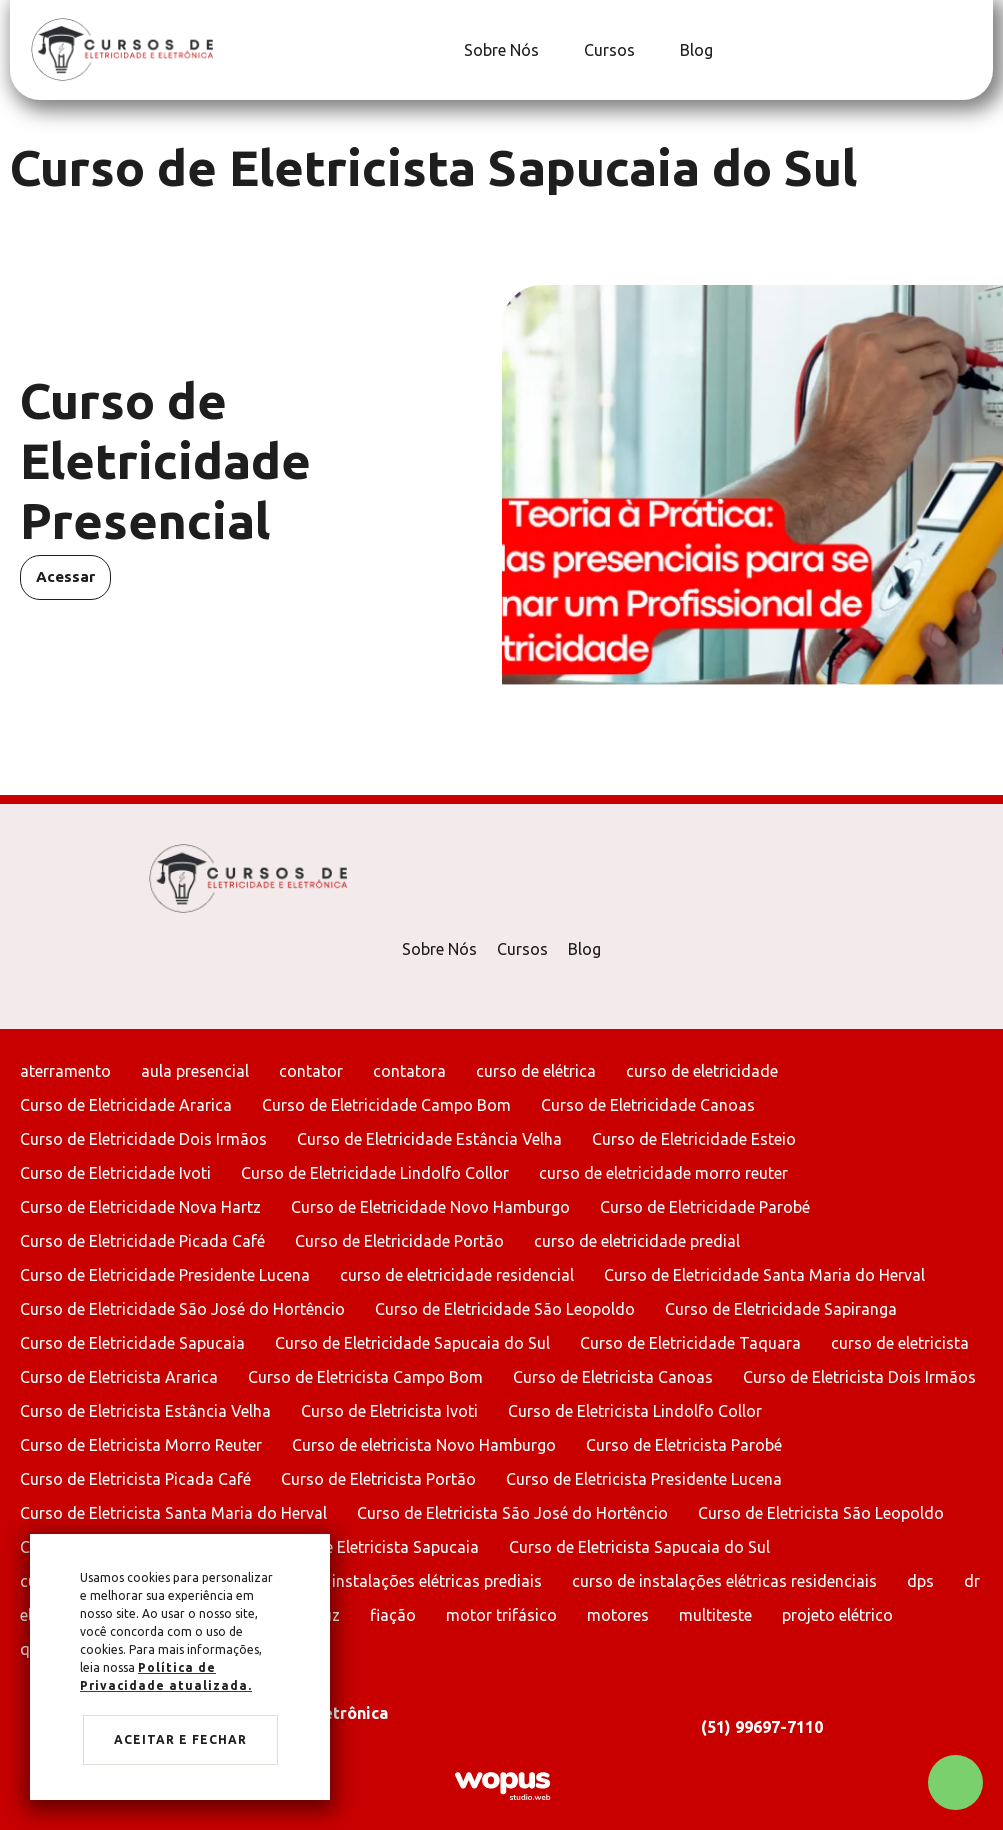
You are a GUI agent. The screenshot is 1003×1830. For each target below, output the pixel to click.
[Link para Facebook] (958, 50)
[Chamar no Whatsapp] (955, 1782)
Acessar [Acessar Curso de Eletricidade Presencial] (65, 576)
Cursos (522, 949)
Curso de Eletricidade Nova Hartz (140, 1207)
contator (311, 1071)
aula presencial (195, 1071)
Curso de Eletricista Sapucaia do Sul (639, 1547)
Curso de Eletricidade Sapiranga (781, 1309)
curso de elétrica (536, 1071)
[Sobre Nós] (499, 50)
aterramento (65, 1071)
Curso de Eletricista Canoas (613, 1377)
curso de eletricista (900, 1343)
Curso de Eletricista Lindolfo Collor (635, 1411)
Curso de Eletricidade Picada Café (142, 1241)
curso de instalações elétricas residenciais (724, 1581)
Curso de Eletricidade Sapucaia (132, 1343)
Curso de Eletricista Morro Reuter (141, 1445)
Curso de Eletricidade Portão (399, 1241)
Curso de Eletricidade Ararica (126, 1105)
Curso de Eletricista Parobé (684, 1445)
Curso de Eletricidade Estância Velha (429, 1139)
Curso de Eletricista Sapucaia (373, 1547)
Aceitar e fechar (180, 1739)
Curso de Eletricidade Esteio (694, 1139)
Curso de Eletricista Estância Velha (145, 1411)
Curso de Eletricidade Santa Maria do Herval (764, 1275)
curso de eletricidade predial (637, 1241)
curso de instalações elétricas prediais (403, 1581)
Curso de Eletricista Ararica (119, 1377)
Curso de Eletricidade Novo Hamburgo (430, 1207)
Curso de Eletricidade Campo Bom (386, 1105)
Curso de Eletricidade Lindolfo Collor (375, 1173)
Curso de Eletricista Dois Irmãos (859, 1377)
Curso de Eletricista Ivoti (389, 1411)
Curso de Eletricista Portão (378, 1479)
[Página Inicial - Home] (122, 48)
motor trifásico (501, 1615)
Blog (584, 949)
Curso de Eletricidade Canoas (648, 1105)
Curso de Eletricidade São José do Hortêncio (182, 1309)
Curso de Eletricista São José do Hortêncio (512, 1513)
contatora (409, 1071)
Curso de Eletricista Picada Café (135, 1479)
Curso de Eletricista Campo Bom (365, 1377)
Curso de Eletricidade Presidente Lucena (165, 1275)
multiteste (715, 1615)
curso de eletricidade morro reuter (663, 1173)
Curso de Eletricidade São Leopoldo (505, 1309)
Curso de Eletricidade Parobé (705, 1207)
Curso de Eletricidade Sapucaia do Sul (412, 1343)
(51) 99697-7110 (762, 1727)
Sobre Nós (439, 949)
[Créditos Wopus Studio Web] (502, 1784)
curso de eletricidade (702, 1071)
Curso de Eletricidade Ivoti (115, 1173)
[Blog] (694, 50)
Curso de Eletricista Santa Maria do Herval (173, 1513)
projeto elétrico (837, 1615)
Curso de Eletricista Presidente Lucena (644, 1479)
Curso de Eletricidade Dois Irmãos (143, 1139)
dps (920, 1581)
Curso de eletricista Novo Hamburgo (424, 1445)
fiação (393, 1615)
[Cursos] (607, 50)
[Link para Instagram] (968, 50)
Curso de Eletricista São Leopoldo (821, 1513)
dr (972, 1581)
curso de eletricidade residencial (457, 1275)
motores (618, 1615)
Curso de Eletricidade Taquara (690, 1343)
